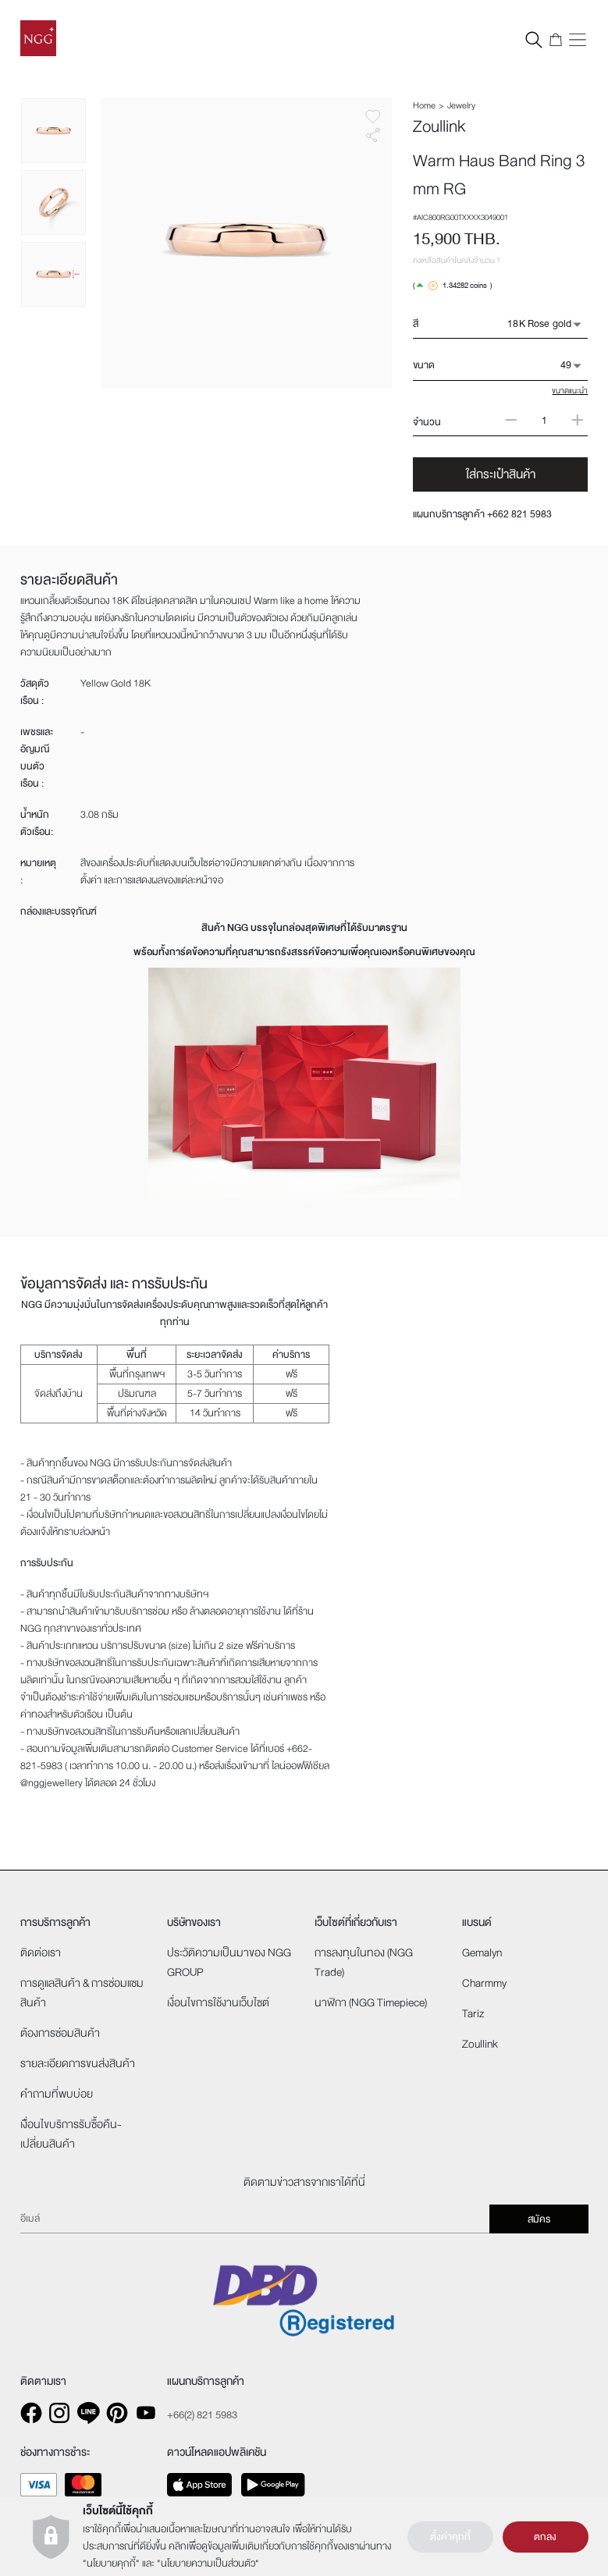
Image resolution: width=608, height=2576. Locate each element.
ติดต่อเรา (40, 1953)
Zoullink (480, 2044)
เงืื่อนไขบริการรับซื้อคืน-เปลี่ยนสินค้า (71, 2134)
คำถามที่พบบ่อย (56, 2094)
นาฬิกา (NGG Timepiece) (371, 2003)
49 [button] (565, 365)
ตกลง (545, 2537)
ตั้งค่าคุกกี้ (450, 2537)
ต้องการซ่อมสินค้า (60, 2033)
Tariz (473, 2013)
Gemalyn (482, 1953)
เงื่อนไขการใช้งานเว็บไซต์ (218, 2003)
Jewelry (461, 105)
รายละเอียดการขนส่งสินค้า (77, 2063)
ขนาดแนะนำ (570, 391)
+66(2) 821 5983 (202, 2415)
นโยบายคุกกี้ (111, 2563)
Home (424, 105)
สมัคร (539, 2219)
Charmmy (484, 1983)
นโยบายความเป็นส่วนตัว (208, 2563)
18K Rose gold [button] (539, 323)
